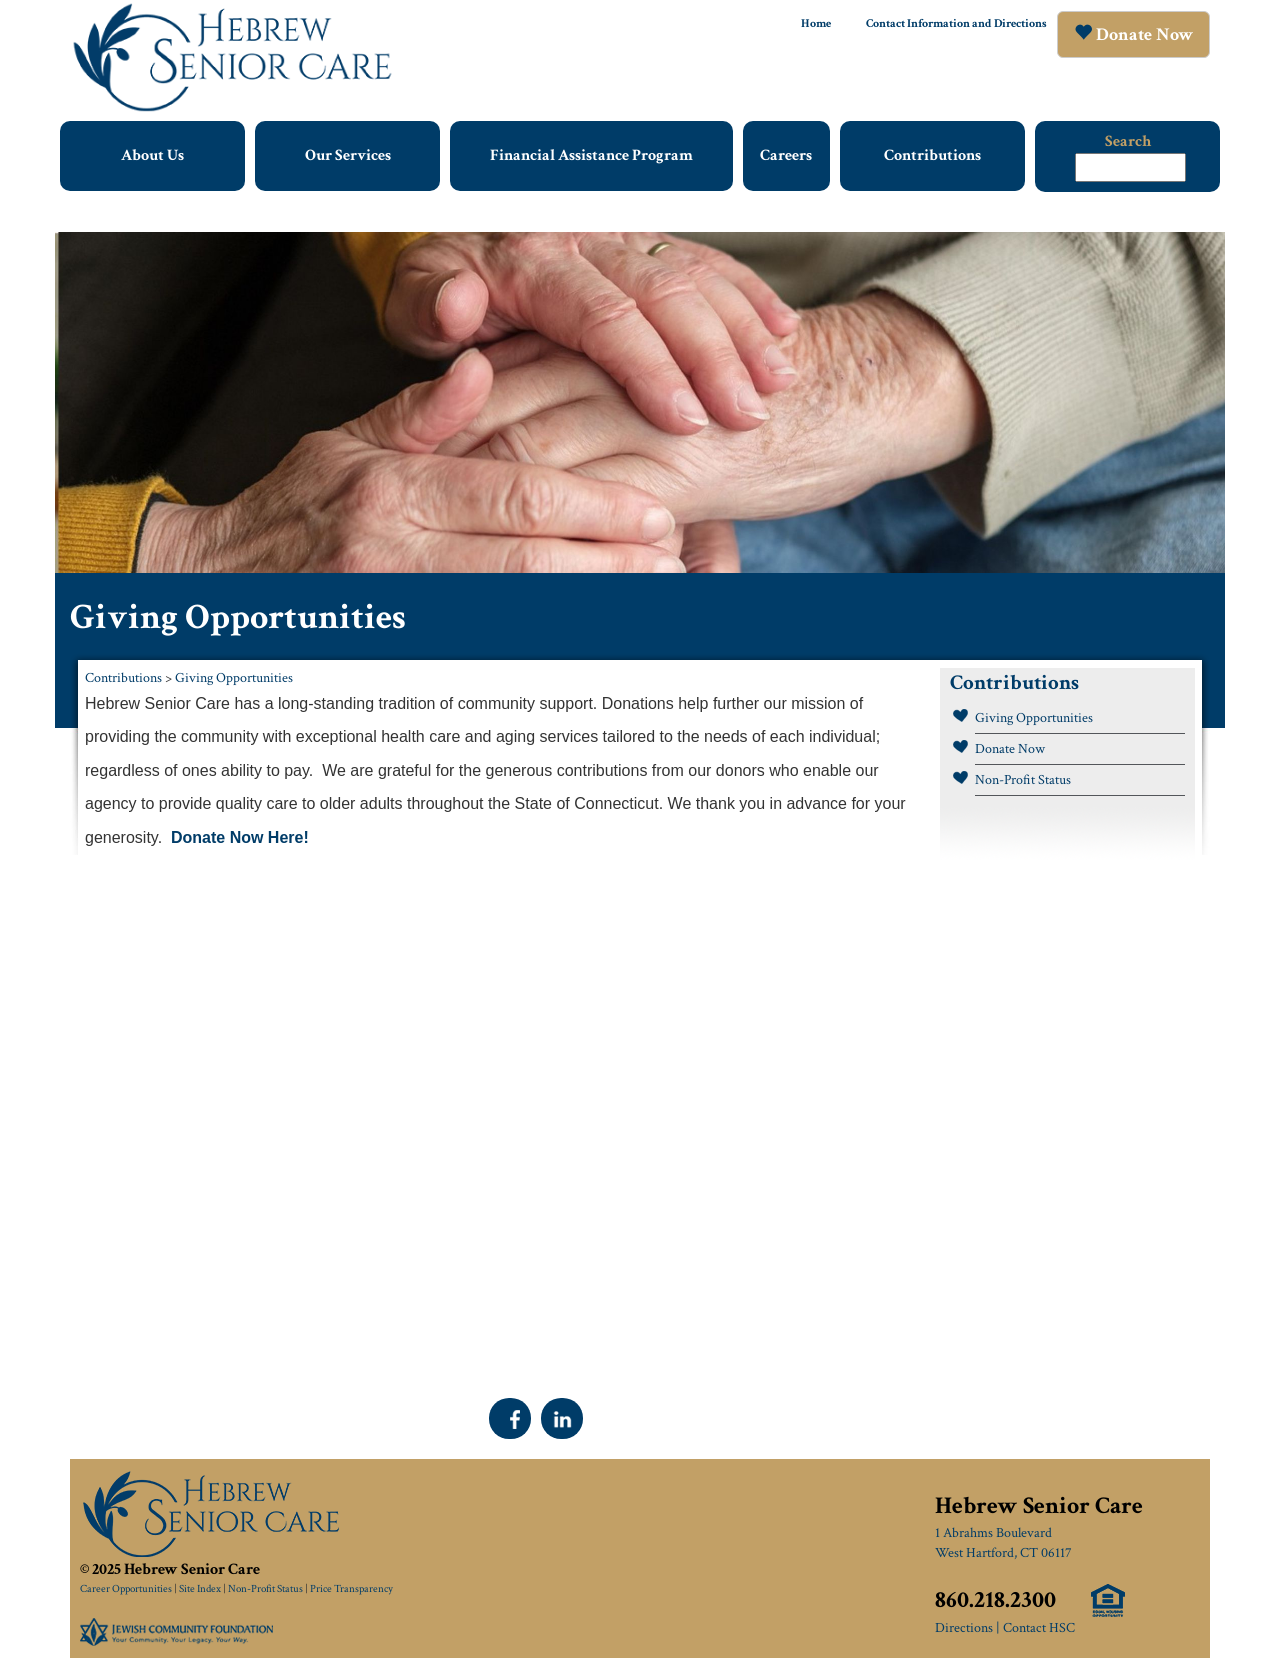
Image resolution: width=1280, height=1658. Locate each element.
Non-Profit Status (1023, 780)
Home (816, 23)
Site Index (200, 1589)
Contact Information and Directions (956, 23)
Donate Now (1010, 749)
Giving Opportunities (234, 678)
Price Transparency (351, 1589)
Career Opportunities (126, 1589)
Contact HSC (1039, 1628)
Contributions (123, 678)
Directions (964, 1628)
